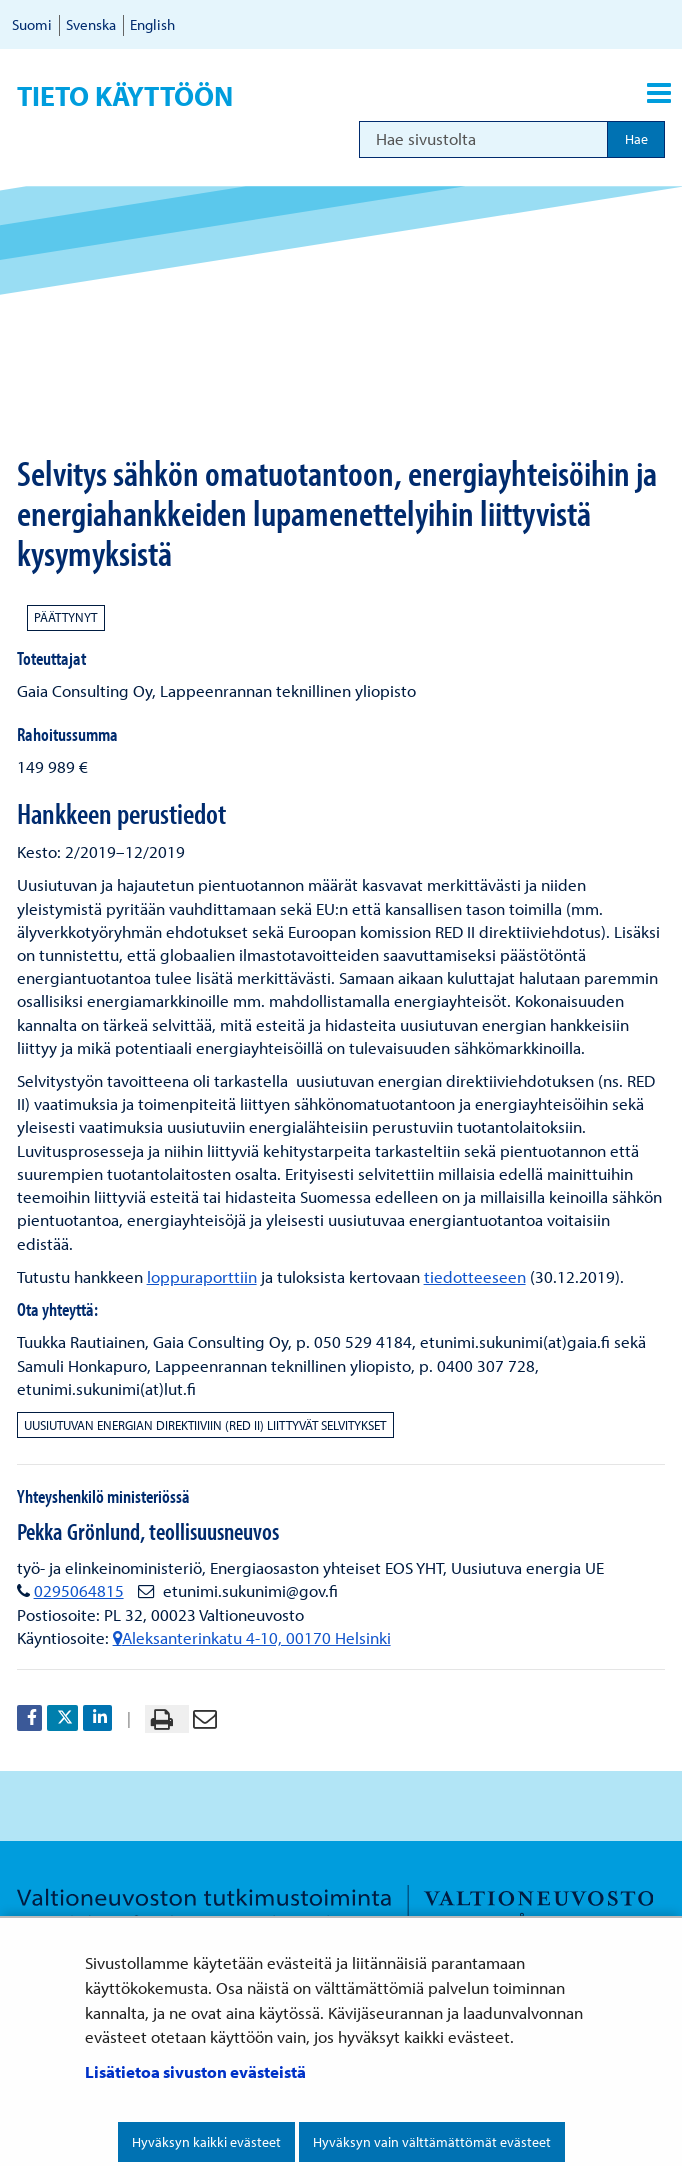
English (152, 24)
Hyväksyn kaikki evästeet (206, 2142)
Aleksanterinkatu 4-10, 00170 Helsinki (252, 1637)
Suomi (32, 24)
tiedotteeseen (475, 1276)
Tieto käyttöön (125, 96)
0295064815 (79, 1590)
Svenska (91, 24)
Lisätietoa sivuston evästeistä (195, 2071)
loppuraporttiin (202, 1276)
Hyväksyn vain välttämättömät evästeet (432, 2142)
